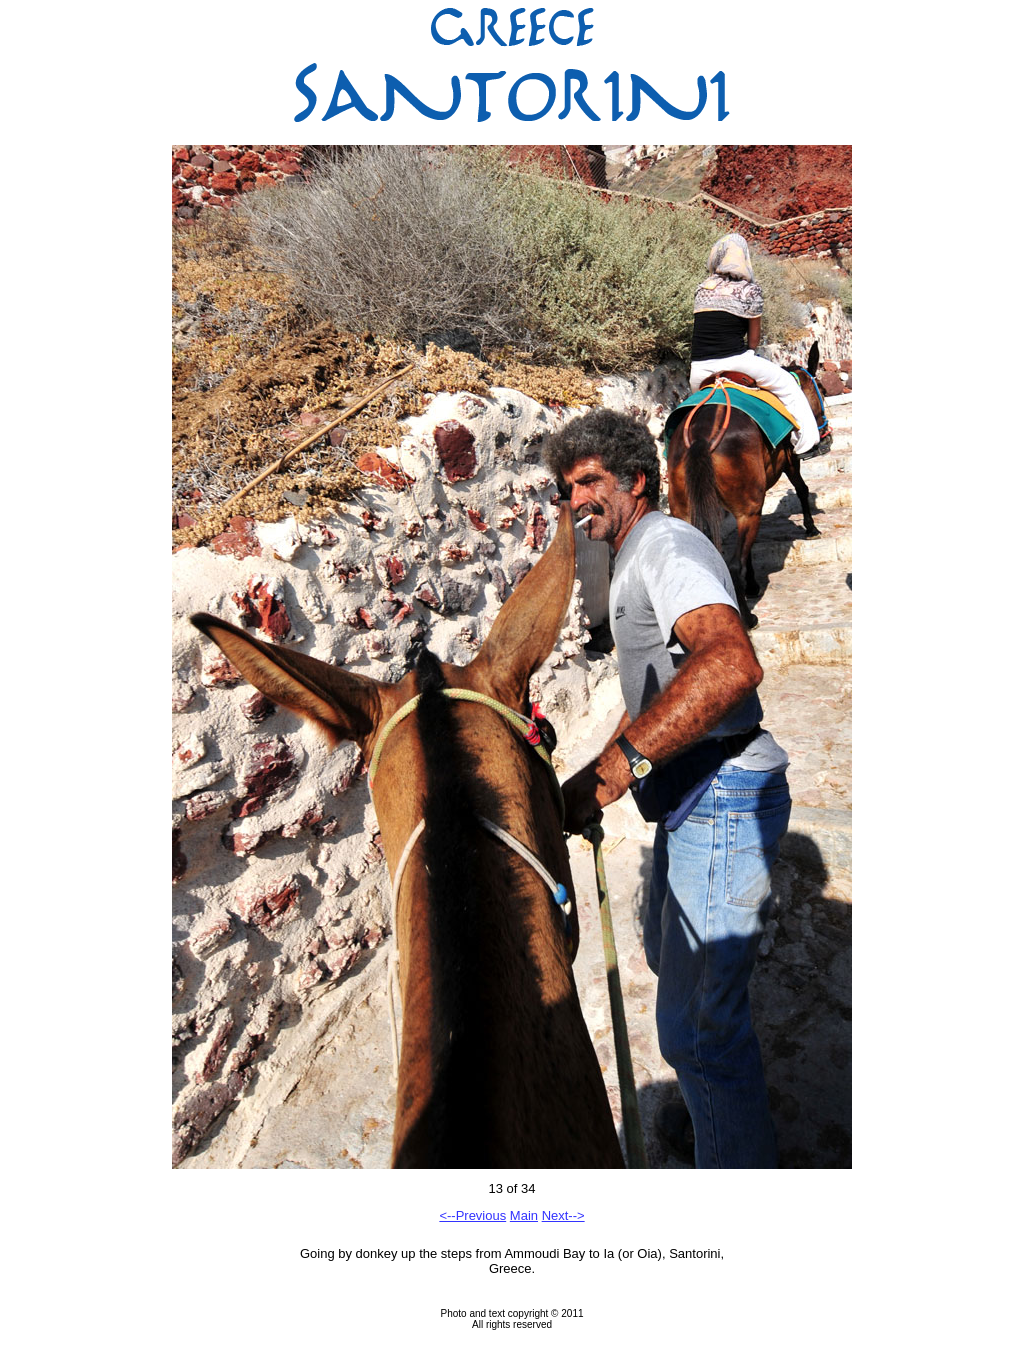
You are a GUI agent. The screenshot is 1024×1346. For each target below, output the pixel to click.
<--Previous (472, 1215)
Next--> (563, 1215)
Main (524, 1215)
